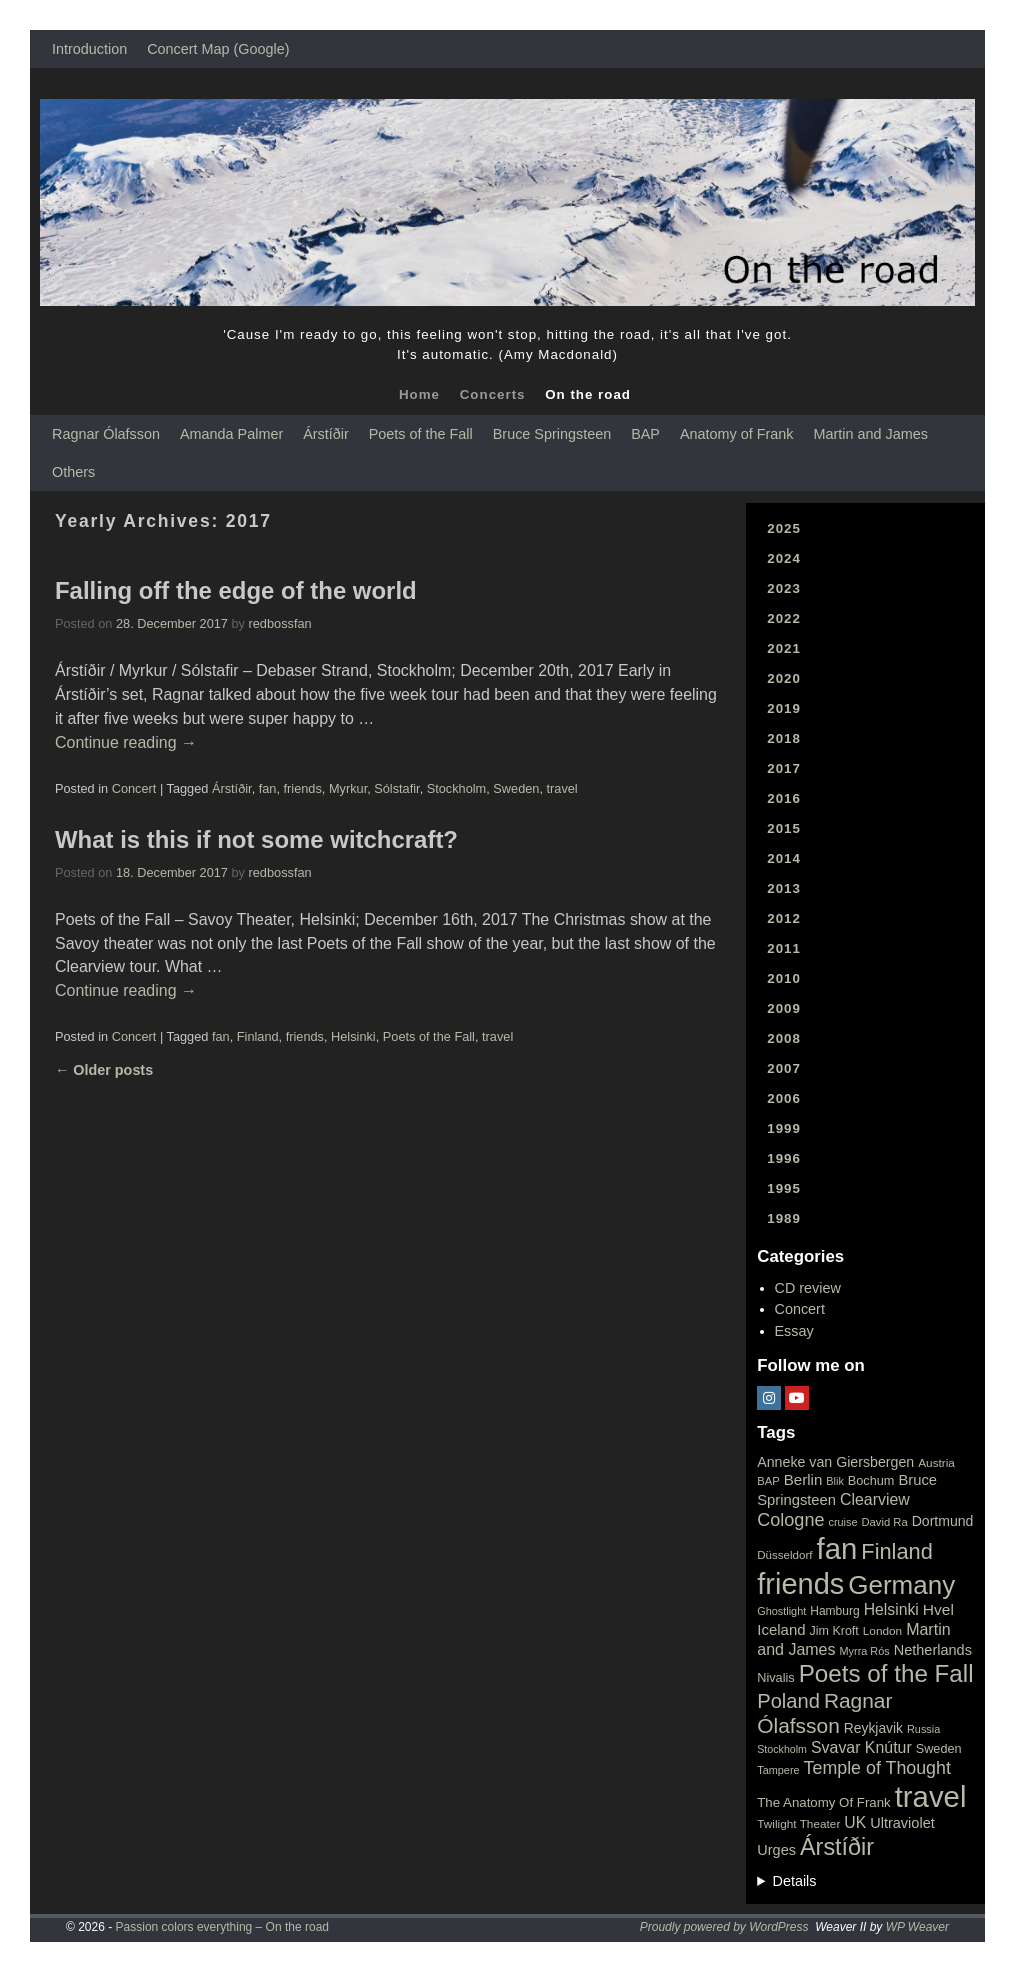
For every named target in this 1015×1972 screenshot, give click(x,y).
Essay (794, 1331)
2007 (784, 1068)
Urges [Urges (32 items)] (776, 1850)
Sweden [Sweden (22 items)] (939, 1748)
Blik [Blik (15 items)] (835, 1481)
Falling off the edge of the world (236, 590)
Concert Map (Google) (218, 49)
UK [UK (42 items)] (855, 1822)
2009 (784, 1008)
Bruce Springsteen (552, 434)
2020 (784, 678)
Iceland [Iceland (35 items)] (781, 1629)
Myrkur (348, 788)
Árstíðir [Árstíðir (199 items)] (837, 1847)
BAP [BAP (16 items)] (768, 1481)
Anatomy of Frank (737, 434)
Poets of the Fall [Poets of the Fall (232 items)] (886, 1673)
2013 (784, 888)
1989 (784, 1218)
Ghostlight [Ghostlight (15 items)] (781, 1611)
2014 (784, 858)
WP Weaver (917, 1927)
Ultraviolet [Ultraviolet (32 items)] (902, 1823)
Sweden (516, 788)
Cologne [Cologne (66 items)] (790, 1520)
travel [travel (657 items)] (931, 1796)
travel (562, 788)
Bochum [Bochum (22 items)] (871, 1480)
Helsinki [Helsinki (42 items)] (891, 1609)
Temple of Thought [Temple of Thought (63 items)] (877, 1768)
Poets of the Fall (421, 434)
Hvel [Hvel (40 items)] (938, 1609)
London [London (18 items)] (882, 1631)
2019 (784, 708)
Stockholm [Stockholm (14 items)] (782, 1749)
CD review (808, 1288)
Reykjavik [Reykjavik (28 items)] (873, 1728)
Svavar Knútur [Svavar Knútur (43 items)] (861, 1747)
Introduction (89, 49)
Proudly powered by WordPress (724, 1927)
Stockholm (457, 788)
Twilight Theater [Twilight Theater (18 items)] (798, 1824)
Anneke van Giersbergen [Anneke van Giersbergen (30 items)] (835, 1462)
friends (303, 788)
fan (268, 788)
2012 (784, 918)
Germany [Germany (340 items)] (901, 1585)
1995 (784, 1188)
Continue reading (126, 742)
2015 (784, 828)
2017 (784, 768)
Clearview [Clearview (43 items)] (875, 1499)
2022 (784, 618)
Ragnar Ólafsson (106, 434)
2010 (784, 978)
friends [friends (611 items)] (800, 1584)
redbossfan (280, 623)
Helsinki (353, 1036)
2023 (784, 588)
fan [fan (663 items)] (837, 1548)
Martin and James (871, 434)
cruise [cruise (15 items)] (842, 1522)
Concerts (493, 394)
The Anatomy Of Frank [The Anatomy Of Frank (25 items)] (823, 1802)
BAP (645, 434)
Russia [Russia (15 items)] (923, 1729)
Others (73, 472)
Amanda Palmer (231, 434)
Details (795, 1881)
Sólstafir (396, 788)
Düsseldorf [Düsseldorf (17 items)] (784, 1555)
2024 (784, 558)
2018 (784, 738)
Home (419, 394)
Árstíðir (326, 434)
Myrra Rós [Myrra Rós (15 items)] (865, 1651)
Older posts (104, 1070)
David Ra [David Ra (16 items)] (885, 1522)
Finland (258, 1036)
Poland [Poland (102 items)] (788, 1701)
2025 (784, 528)
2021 (784, 648)
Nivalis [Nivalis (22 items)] (775, 1677)
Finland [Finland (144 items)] (897, 1551)
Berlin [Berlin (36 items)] (803, 1479)
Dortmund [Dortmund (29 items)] (943, 1521)
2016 (784, 798)
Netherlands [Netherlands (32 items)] (933, 1650)
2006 (784, 1098)
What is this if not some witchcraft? (256, 839)
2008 (784, 1038)
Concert (134, 788)
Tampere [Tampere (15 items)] (778, 1770)
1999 (784, 1128)
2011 (784, 948)
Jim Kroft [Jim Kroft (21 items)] (834, 1631)
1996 (784, 1158)
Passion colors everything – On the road (222, 1927)
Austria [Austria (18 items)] (936, 1463)
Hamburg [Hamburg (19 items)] (834, 1611)
